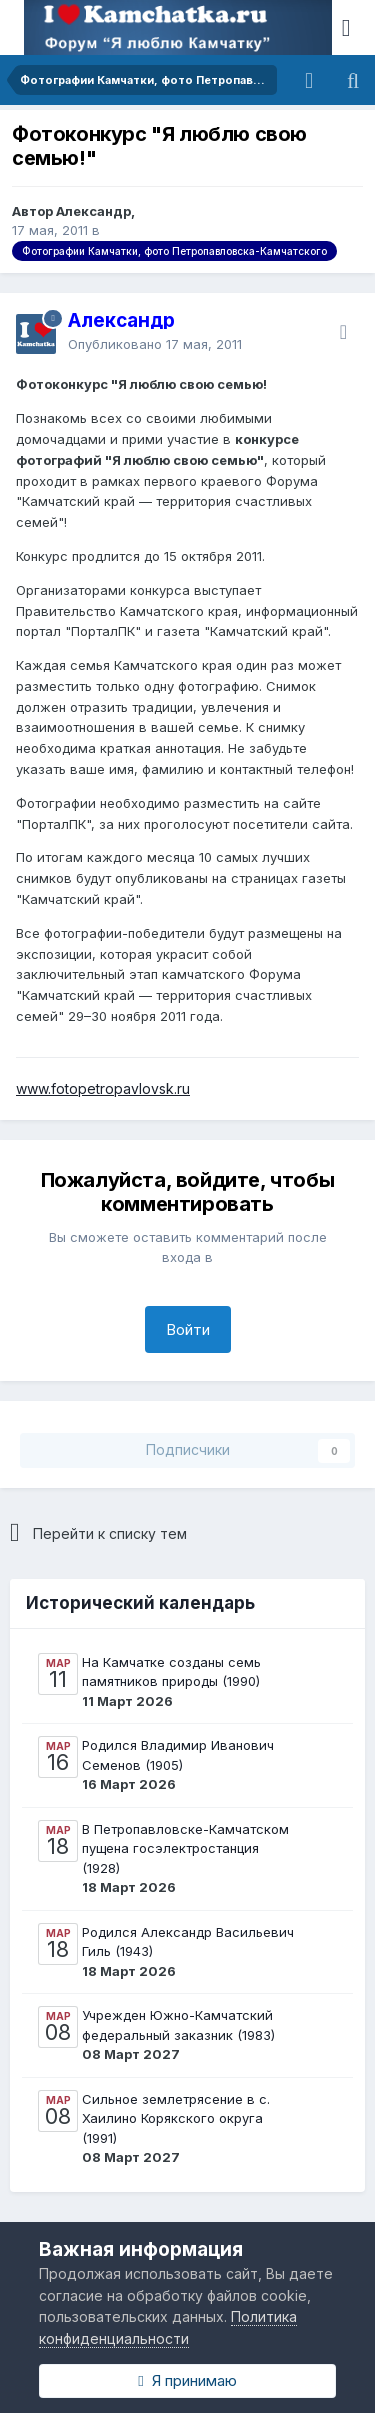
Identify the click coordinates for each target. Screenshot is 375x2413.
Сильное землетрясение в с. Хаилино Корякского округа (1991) (176, 2118)
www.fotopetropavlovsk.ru (103, 1088)
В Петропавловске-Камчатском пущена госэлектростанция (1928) (185, 1848)
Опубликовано (155, 344)
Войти (188, 1329)
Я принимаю (187, 2380)
